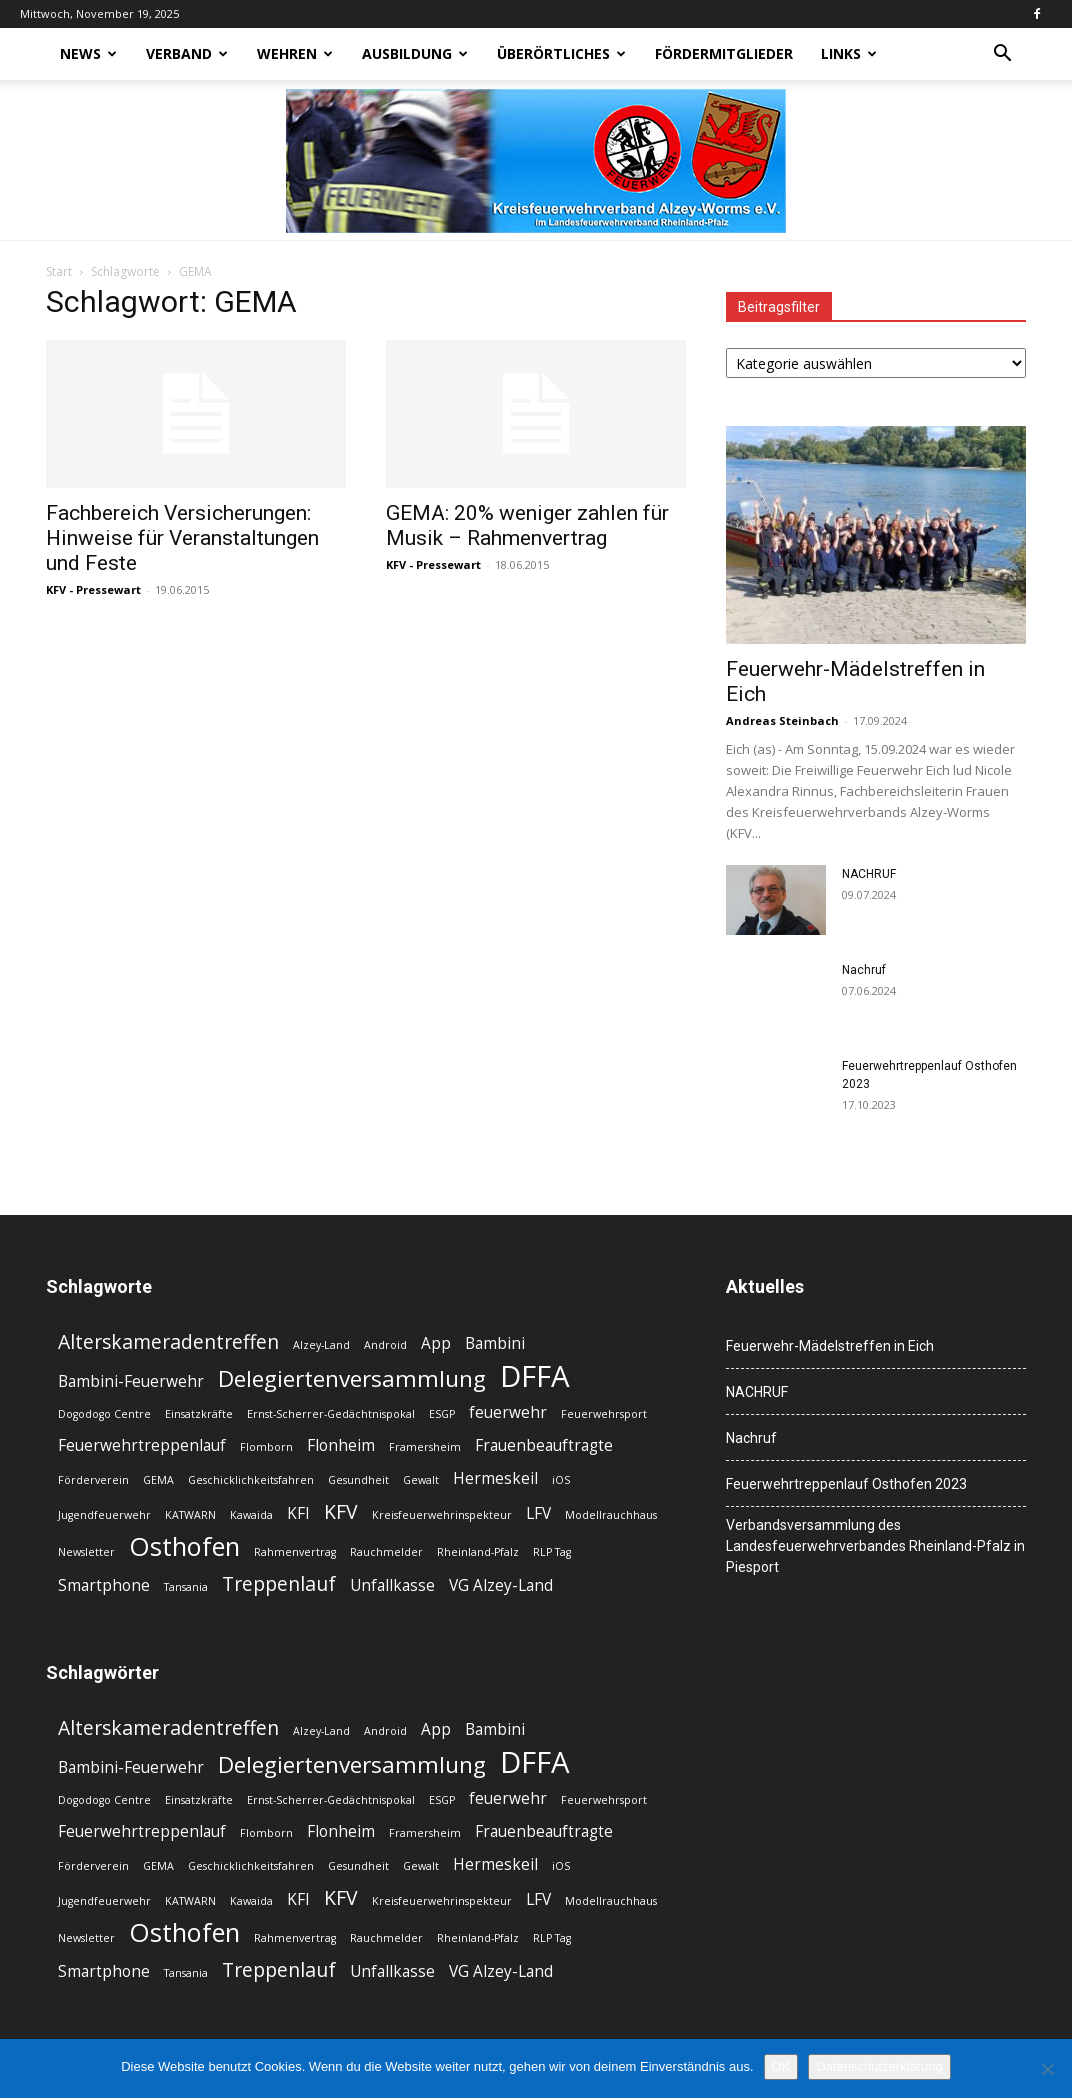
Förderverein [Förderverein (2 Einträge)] (93, 1480)
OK (781, 2066)
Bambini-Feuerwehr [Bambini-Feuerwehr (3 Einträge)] (131, 1381)
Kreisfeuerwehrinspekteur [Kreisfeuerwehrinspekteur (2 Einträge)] (442, 1515)
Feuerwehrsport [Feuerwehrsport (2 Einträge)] (604, 1414)
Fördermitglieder (724, 53)
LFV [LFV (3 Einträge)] (538, 1513)
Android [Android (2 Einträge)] (385, 1345)
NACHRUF (869, 874)
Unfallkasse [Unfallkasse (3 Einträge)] (392, 1585)
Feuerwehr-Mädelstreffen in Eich (830, 1346)
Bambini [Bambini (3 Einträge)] (495, 1343)
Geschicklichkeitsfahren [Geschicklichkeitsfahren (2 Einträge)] (251, 1480)
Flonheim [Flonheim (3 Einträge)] (341, 1445)
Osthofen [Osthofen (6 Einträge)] (184, 1546)
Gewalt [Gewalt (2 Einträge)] (421, 1480)
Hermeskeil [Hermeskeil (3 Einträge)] (495, 1478)
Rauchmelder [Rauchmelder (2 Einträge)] (386, 1552)
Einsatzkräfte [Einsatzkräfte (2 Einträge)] (199, 1414)
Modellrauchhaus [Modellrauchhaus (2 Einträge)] (611, 1515)
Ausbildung (415, 53)
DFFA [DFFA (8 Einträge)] (535, 1376)
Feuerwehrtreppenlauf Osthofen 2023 (846, 1484)
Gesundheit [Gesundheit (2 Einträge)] (358, 1480)
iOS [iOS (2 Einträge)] (561, 1480)
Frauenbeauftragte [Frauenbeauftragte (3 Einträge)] (544, 1445)
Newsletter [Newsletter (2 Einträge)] (86, 1552)
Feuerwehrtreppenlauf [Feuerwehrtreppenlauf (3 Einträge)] (142, 1445)
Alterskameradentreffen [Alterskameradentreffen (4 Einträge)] (168, 1341)
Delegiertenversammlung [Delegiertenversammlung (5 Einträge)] (352, 1378)
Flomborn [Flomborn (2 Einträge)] (266, 1447)
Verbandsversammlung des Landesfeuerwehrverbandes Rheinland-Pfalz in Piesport (875, 1546)
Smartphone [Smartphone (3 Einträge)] (104, 1585)
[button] (1002, 55)
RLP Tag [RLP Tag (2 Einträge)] (552, 1552)
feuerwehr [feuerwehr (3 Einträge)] (508, 1412)
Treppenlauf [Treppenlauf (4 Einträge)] (279, 1583)
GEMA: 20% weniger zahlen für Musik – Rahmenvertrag (527, 525)
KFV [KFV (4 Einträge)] (341, 1511)
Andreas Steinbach (782, 720)
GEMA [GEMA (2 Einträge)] (158, 1480)
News (88, 53)
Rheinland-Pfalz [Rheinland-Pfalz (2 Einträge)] (478, 1552)
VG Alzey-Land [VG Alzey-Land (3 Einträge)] (501, 1585)
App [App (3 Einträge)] (436, 1343)
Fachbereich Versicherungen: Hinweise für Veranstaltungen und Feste (182, 538)
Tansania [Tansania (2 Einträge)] (186, 1587)
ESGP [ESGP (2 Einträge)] (442, 1414)
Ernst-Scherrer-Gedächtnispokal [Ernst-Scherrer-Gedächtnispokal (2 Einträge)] (331, 1414)
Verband (187, 53)
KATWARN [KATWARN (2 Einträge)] (190, 1515)
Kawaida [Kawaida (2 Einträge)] (251, 1515)
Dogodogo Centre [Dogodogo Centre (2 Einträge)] (104, 1414)
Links (849, 53)
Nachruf (864, 970)
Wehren (295, 53)
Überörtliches (561, 53)
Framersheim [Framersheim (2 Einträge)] (425, 1447)
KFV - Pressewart (93, 589)
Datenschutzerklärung (879, 2066)
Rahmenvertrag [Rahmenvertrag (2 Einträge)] (295, 1552)
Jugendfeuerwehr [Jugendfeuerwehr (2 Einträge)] (104, 1515)
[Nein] (1047, 2069)
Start (59, 271)
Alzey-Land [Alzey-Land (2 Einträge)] (321, 1345)
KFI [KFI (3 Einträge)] (298, 1513)
